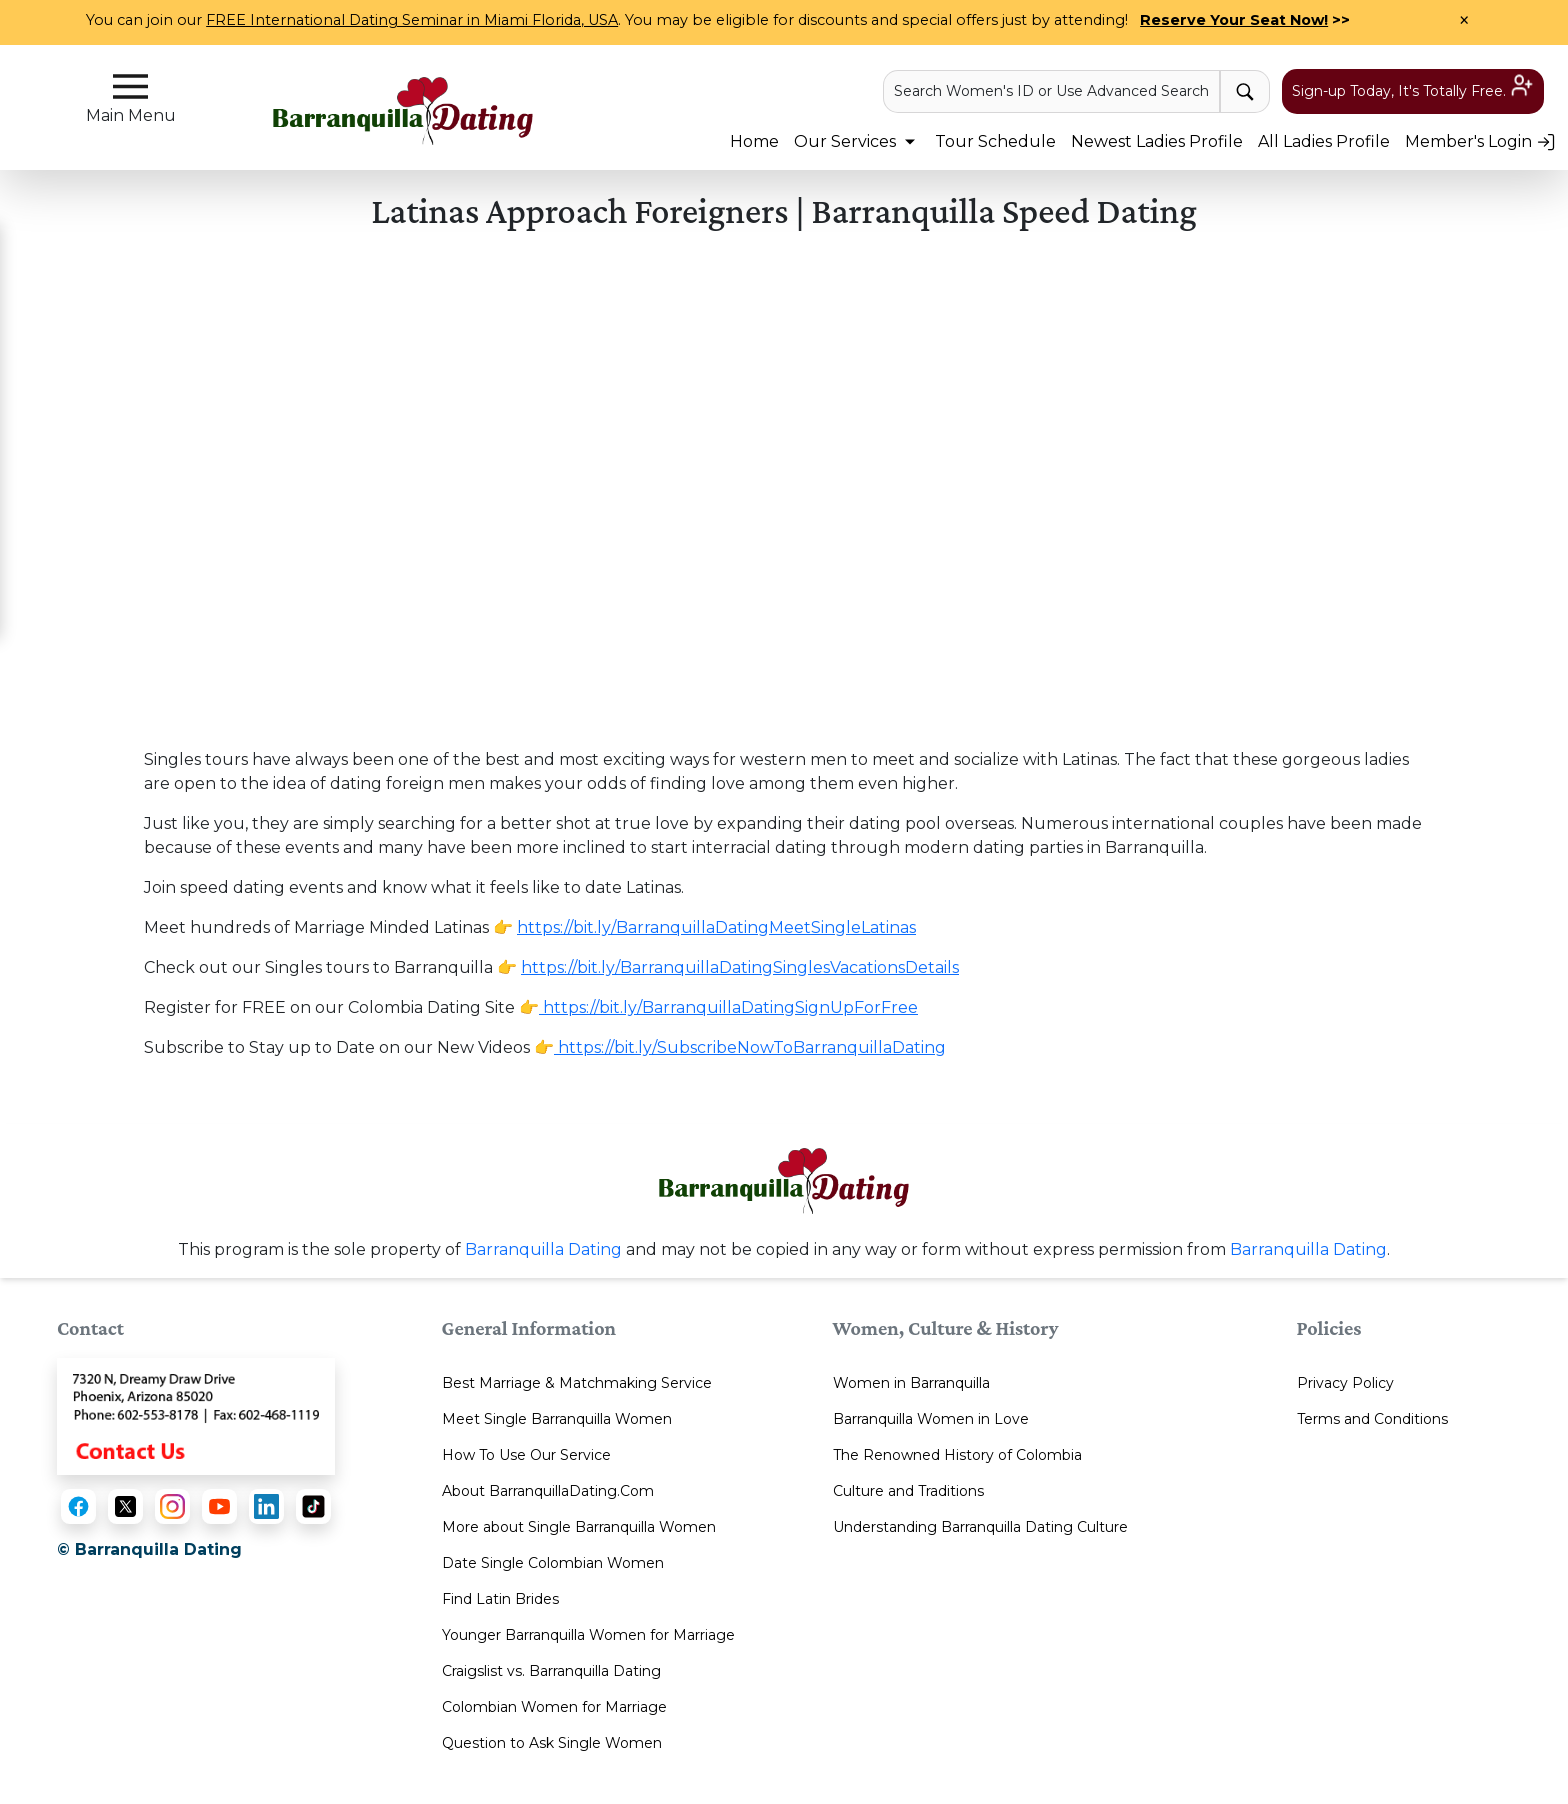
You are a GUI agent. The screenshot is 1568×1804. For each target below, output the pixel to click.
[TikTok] (313, 1506)
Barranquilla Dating (543, 1249)
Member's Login (1480, 141)
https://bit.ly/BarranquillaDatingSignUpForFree (728, 1007)
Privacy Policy (1345, 1383)
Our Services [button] (857, 141)
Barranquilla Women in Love (931, 1419)
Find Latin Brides (500, 1599)
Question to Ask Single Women (552, 1743)
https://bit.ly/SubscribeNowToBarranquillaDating (750, 1047)
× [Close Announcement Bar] (1464, 21)
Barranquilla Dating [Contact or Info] (1308, 1249)
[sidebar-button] (130, 86)
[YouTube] (219, 1506)
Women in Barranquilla (911, 1383)
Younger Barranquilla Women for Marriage (588, 1635)
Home (754, 141)
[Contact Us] (196, 1415)
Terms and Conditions (1372, 1419)
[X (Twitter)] (125, 1506)
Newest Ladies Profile (1157, 141)
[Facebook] (78, 1506)
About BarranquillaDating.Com (548, 1491)
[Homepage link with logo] (784, 1181)
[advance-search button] (1245, 91)
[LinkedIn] (266, 1506)
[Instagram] (172, 1506)
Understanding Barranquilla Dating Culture (980, 1527)
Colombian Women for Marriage (554, 1707)
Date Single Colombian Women (553, 1563)
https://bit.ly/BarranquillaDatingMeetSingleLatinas (716, 927)
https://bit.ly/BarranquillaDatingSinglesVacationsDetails (740, 967)
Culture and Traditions (908, 1491)
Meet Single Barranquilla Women (557, 1419)
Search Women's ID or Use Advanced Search (1051, 91)
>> (1245, 20)
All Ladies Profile (1324, 141)
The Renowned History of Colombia (957, 1455)
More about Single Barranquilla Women (579, 1527)
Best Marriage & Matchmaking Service (577, 1383)
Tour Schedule (995, 141)
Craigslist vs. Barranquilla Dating (551, 1671)
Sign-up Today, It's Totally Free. (1413, 90)
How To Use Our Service (526, 1455)
